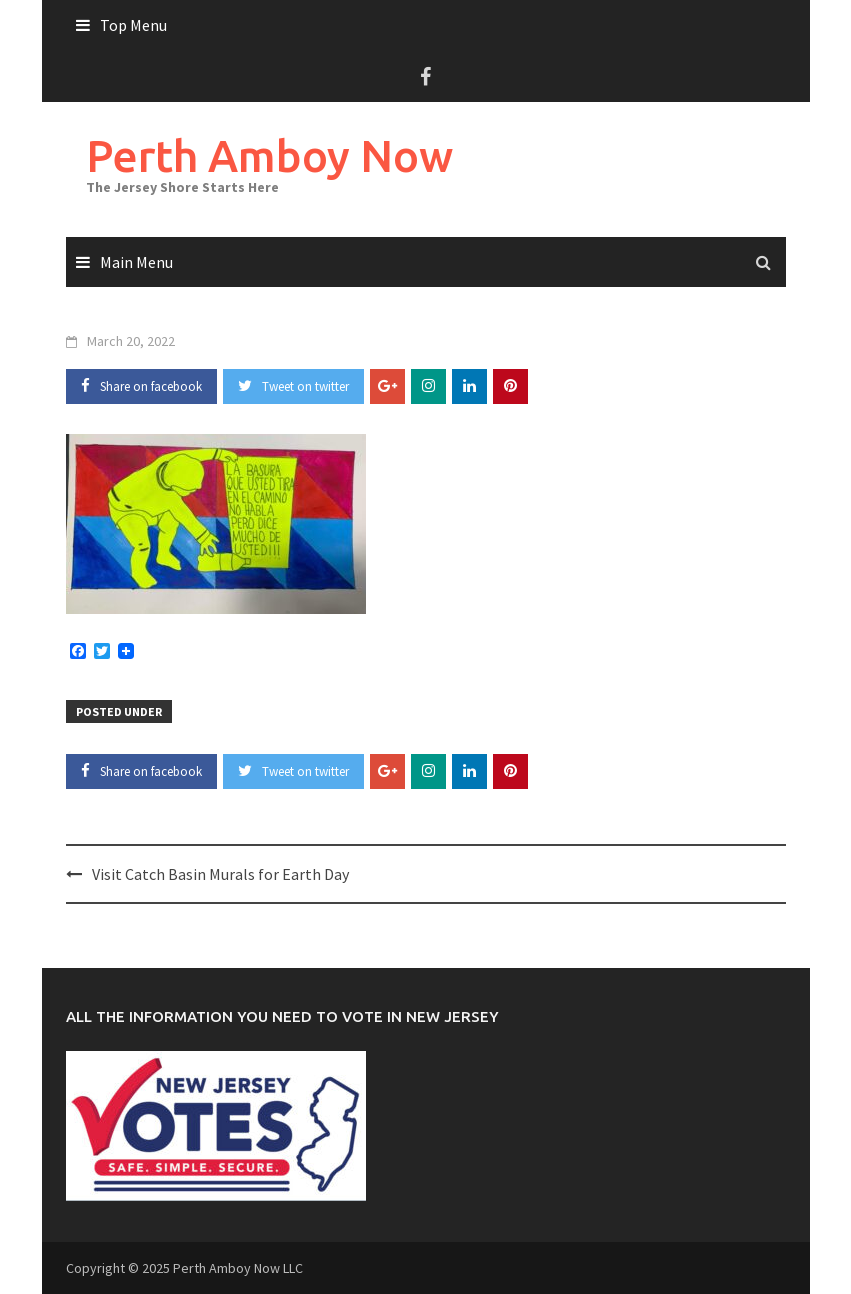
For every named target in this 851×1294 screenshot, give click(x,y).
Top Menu (133, 25)
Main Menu (136, 262)
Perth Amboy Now (269, 155)
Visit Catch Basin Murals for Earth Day (220, 874)
